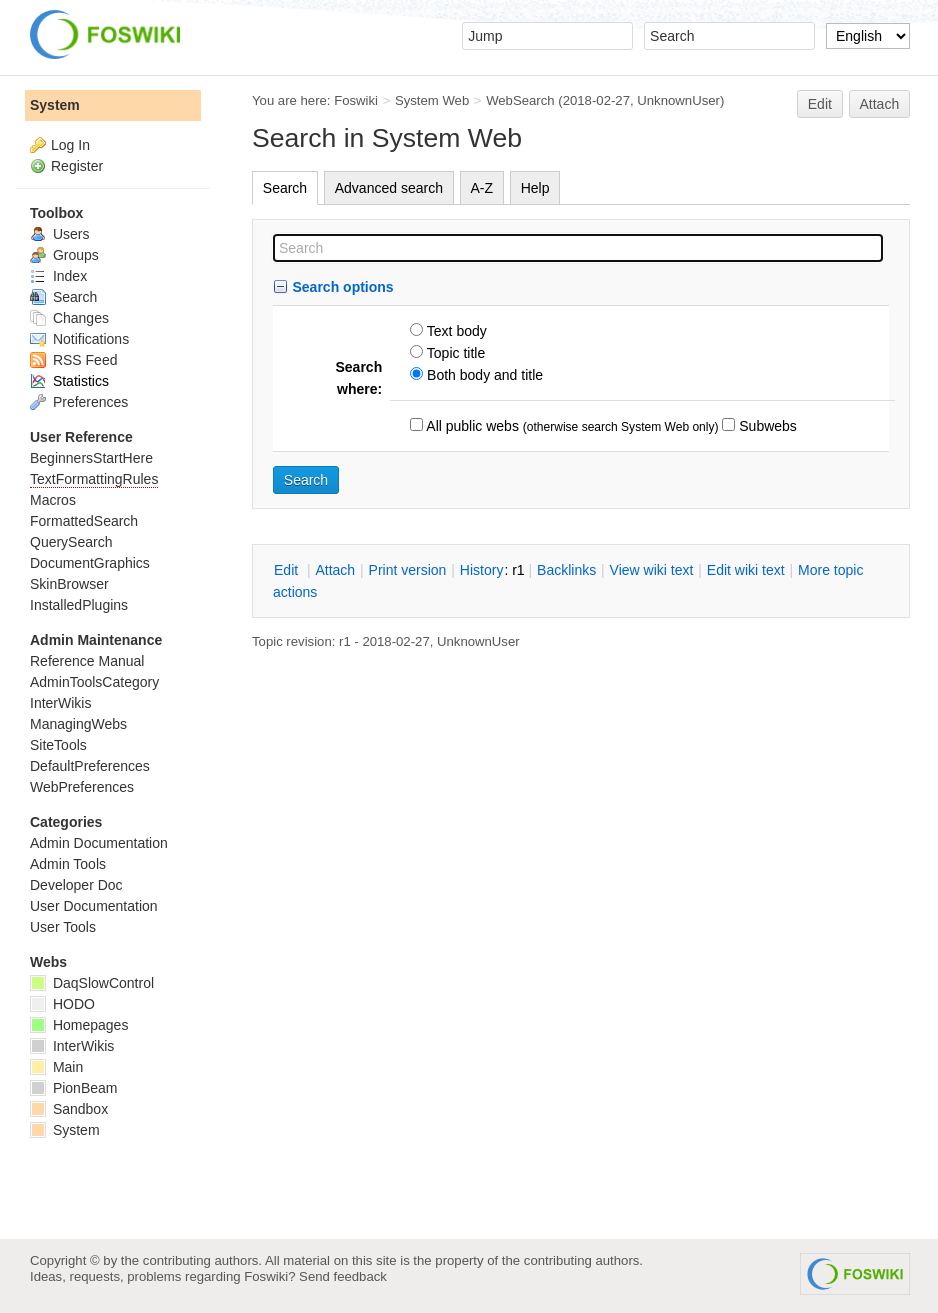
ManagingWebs (78, 724)
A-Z (482, 188)
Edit (820, 104)
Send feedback (343, 1276)
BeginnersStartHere (91, 458)
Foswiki (356, 100)
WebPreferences (82, 787)
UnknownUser (678, 100)
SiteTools (58, 745)
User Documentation (94, 906)
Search (285, 188)
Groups (64, 255)
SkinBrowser (69, 584)
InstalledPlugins (79, 605)
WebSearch (520, 100)
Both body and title (483, 375)
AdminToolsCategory (94, 682)
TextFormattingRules (94, 479)
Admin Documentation (99, 843)
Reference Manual (87, 661)
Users (59, 234)
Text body (455, 331)
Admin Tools (68, 864)
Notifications (79, 339)
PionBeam (73, 1088)
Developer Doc (76, 885)
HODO (62, 1004)
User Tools (63, 927)
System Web (432, 100)
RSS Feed (73, 360)
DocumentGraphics (90, 563)
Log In (70, 145)
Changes (69, 318)
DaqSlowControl (92, 983)
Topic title (454, 353)
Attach (880, 104)
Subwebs (765, 426)
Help (535, 188)
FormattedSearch (84, 521)
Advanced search (389, 188)
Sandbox (69, 1109)
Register (77, 166)
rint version (408, 570)
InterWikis (60, 703)
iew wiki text (652, 570)
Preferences (79, 402)
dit (288, 570)
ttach (335, 570)
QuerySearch (71, 542)
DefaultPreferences (90, 766)
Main (56, 1067)
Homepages (79, 1025)
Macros (53, 500)
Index (58, 276)
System (55, 105)
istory (482, 570)
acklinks (566, 570)
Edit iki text (746, 570)
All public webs (471, 426)
